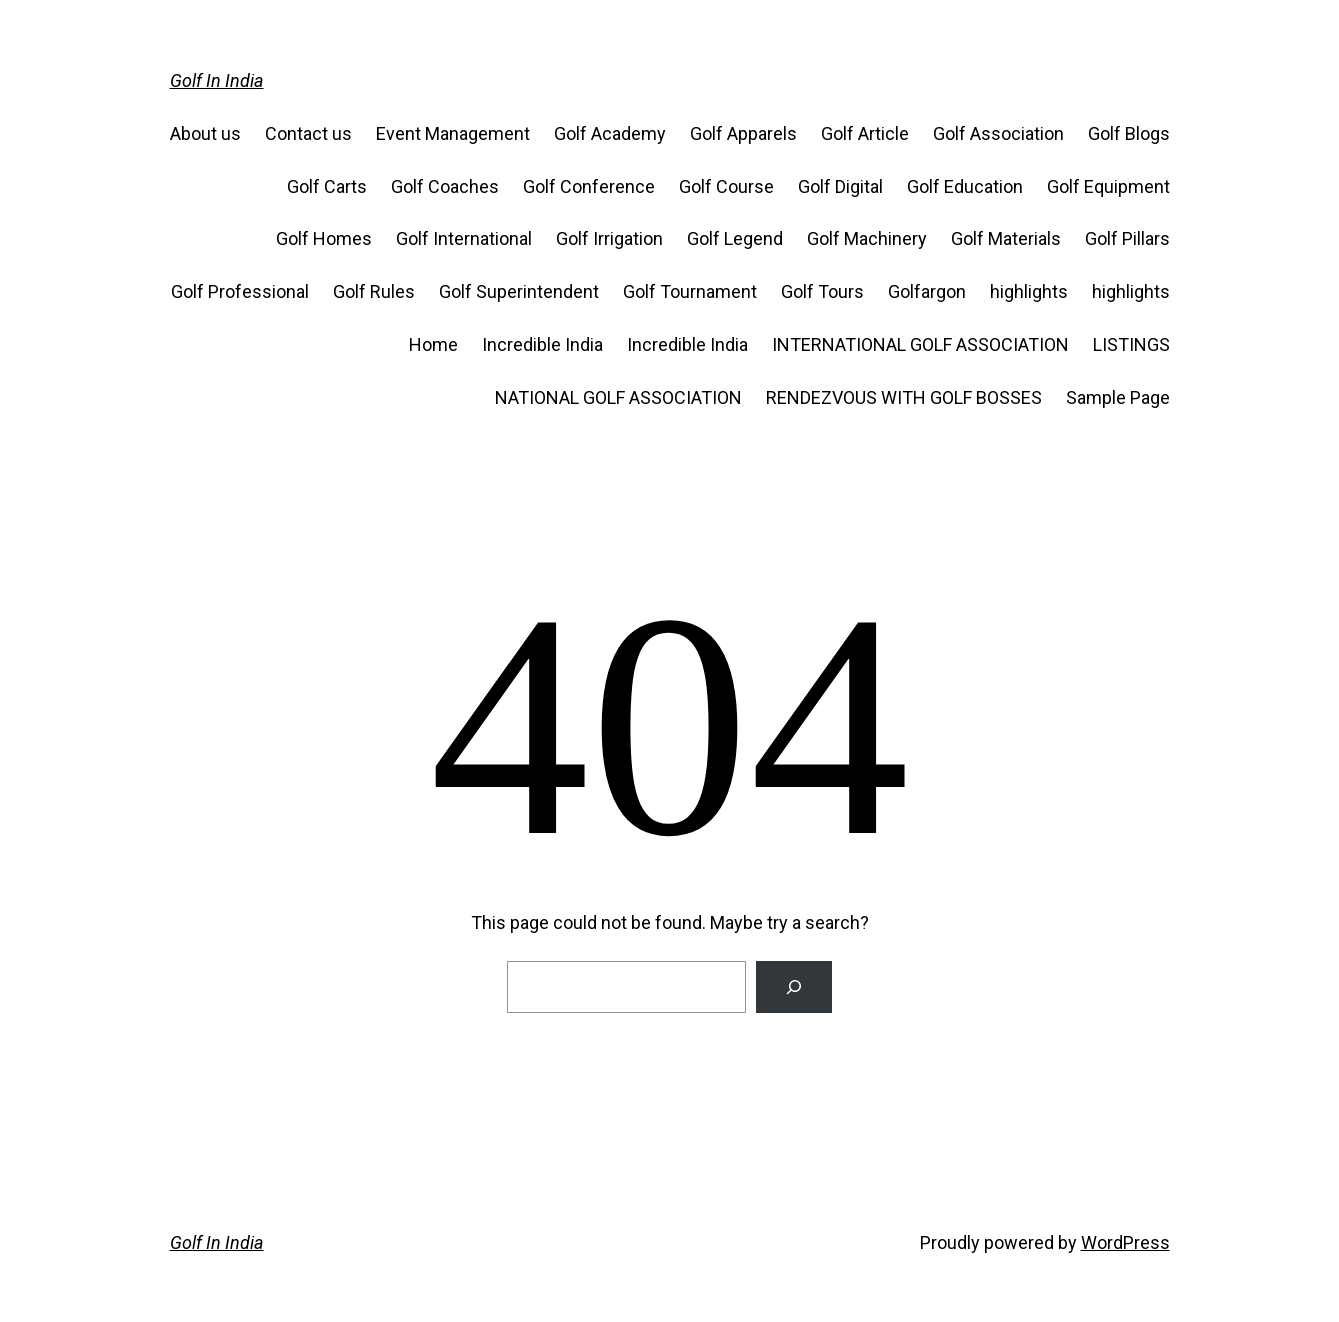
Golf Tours (822, 291)
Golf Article (865, 133)
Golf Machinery (867, 238)
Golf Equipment (1108, 186)
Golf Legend (735, 238)
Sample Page (1118, 397)
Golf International (464, 238)
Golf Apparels (743, 133)
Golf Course (726, 186)
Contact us (308, 133)
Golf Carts (327, 186)
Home (433, 344)
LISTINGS (1131, 344)
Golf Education (965, 186)
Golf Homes (324, 238)
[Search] (794, 987)
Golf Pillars (1127, 238)
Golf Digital (840, 186)
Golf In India (217, 80)
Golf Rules (374, 291)
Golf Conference (589, 186)
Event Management (453, 133)
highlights (1029, 291)
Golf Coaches (445, 186)
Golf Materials (1006, 238)
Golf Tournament (690, 291)
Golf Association (998, 133)
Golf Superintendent (519, 291)
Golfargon (927, 291)
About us (205, 133)
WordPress (1125, 1242)
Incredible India (542, 344)
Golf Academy (610, 133)
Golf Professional (240, 291)
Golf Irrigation (609, 238)
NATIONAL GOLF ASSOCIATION (618, 397)
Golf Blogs (1129, 133)
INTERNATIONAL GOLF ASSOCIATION (920, 344)
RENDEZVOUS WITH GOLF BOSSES (904, 397)
